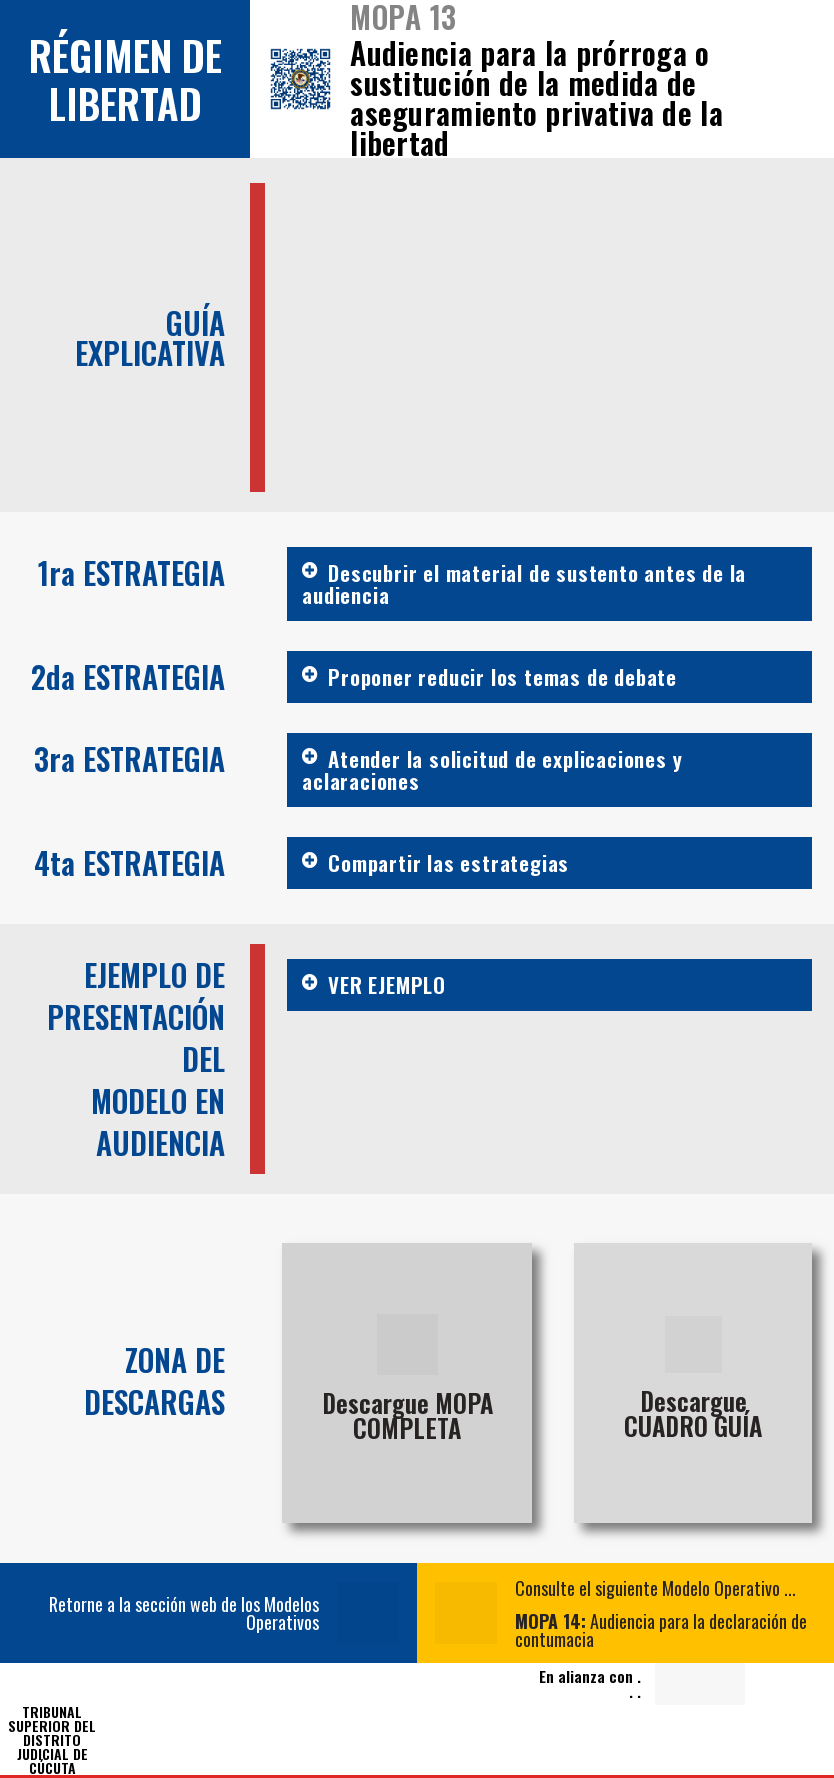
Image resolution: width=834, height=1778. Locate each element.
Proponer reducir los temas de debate (502, 676)
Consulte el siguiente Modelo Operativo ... (655, 1588)
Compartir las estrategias (448, 862)
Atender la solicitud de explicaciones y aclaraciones (492, 769)
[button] (549, 584)
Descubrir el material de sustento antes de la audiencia (524, 583)
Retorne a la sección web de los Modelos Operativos (184, 1613)
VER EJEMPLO (387, 984)
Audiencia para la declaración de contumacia (661, 1630)
